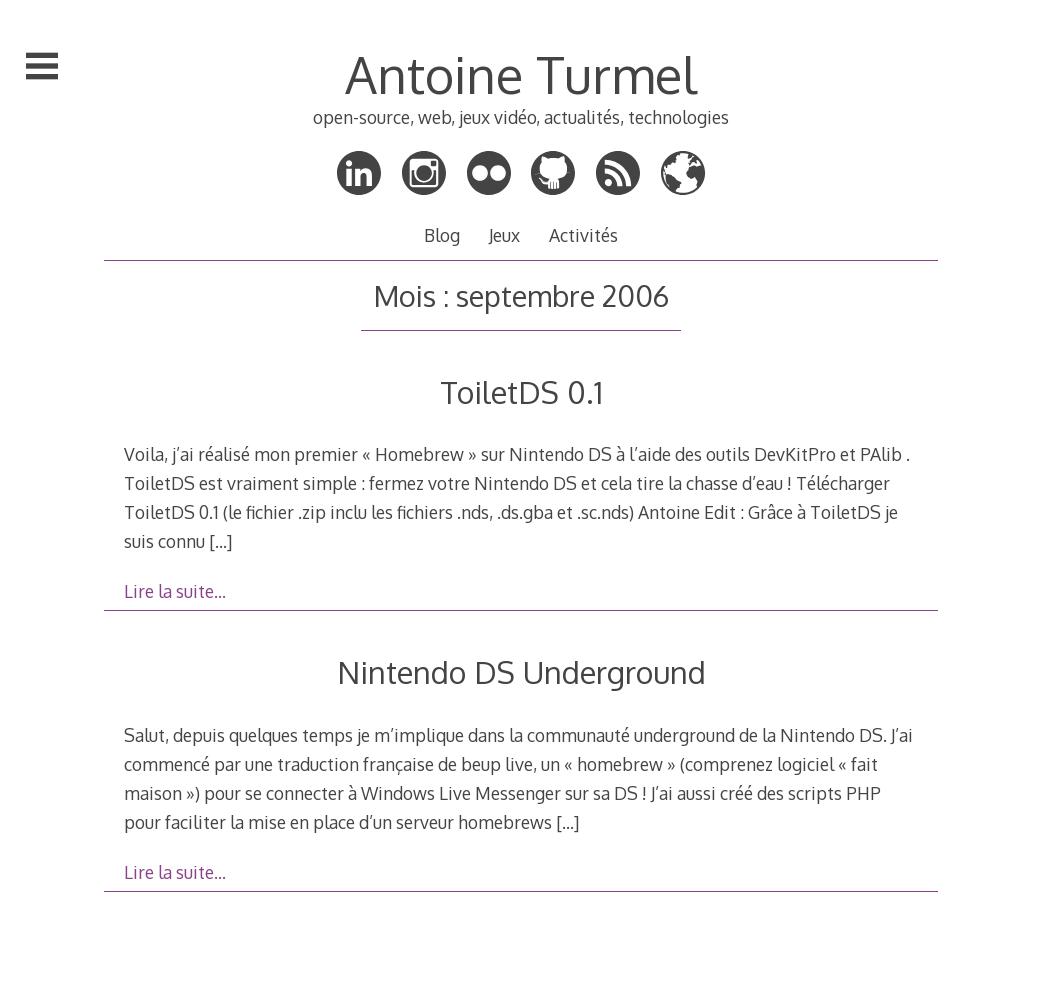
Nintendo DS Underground (521, 671)
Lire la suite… (175, 591)
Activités (583, 235)
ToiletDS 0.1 (521, 391)
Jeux (504, 235)
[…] (220, 541)
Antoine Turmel (521, 74)
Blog (442, 235)
